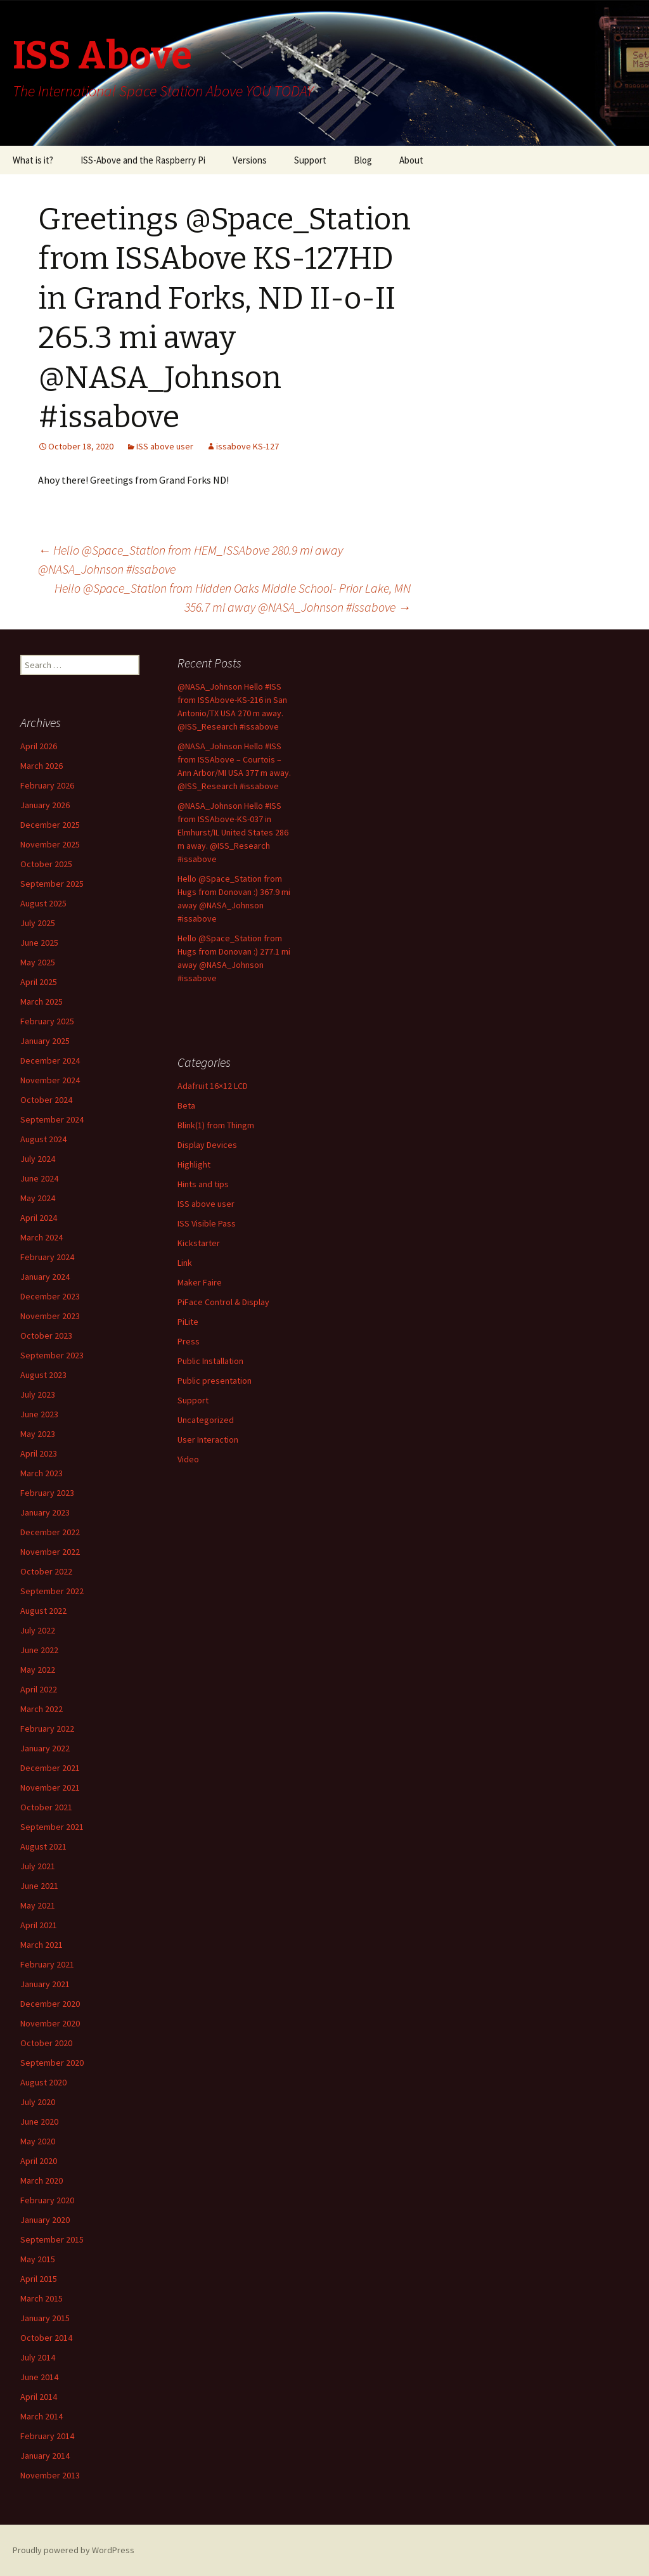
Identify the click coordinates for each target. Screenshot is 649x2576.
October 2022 (46, 1571)
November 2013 (50, 2475)
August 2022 (43, 1610)
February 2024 (47, 1257)
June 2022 (39, 1650)
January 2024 (45, 1276)
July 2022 (37, 1630)
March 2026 (41, 765)
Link (184, 1262)
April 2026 (38, 746)
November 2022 (50, 1551)
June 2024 (39, 1178)
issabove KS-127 (247, 446)
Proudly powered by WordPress (73, 2550)
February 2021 (47, 1964)
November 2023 (50, 1316)
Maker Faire (199, 1282)
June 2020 (39, 2121)
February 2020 (47, 2200)
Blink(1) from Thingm (215, 1125)
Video (188, 1459)
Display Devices (207, 1144)
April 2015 (38, 2278)
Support (310, 160)
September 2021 (52, 1826)
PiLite (187, 1321)
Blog (363, 160)
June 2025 (39, 942)
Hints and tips (203, 1184)
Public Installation (210, 1361)
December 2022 (50, 1532)
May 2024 (37, 1198)
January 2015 (45, 2318)
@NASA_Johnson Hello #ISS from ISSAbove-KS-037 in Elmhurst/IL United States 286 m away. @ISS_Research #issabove (232, 832)
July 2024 (37, 1158)
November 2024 (50, 1080)
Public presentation (214, 1380)
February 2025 (47, 1021)
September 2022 (52, 1591)
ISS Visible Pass (206, 1223)
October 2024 (46, 1099)
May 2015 (37, 2259)
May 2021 (37, 1905)
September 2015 (52, 2239)
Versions (250, 160)
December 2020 (50, 2003)
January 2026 (45, 805)
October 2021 (46, 1807)
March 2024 (41, 1237)
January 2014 (45, 2455)
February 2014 (47, 2436)
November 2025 (50, 844)
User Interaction (207, 1439)
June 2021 (39, 1885)
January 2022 (45, 1748)
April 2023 (38, 1453)
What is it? (33, 160)
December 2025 (50, 824)
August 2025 (43, 903)
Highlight (193, 1164)
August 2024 (43, 1139)
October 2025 (46, 864)
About (411, 160)
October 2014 (46, 2337)
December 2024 (50, 1060)
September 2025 (52, 883)
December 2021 (50, 1768)
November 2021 (50, 1787)
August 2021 (43, 1846)
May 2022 (37, 1669)
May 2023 (37, 1433)
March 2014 (41, 2416)
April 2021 (38, 1925)
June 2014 (39, 2377)
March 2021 (41, 1944)
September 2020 (52, 2062)
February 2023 (47, 1492)
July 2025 (37, 923)
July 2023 (37, 1394)
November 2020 (50, 2023)
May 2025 (37, 962)
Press (188, 1341)
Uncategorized (205, 1420)
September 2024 (52, 1119)
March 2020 (41, 2180)
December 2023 (50, 1296)
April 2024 (38, 1217)
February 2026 (47, 785)
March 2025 (41, 1001)
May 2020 (37, 2141)
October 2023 (46, 1335)
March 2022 (41, 1709)
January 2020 (45, 2219)
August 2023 (43, 1375)
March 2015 (41, 2298)
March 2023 (41, 1473)
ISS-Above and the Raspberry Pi (142, 160)
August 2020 (43, 2082)
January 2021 (45, 1984)
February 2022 (47, 1728)
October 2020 (46, 2043)
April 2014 (38, 2396)
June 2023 (39, 1414)
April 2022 (38, 1689)
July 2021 (37, 1866)
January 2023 (45, 1512)
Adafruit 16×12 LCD (212, 1086)
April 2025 (38, 982)
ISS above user (164, 446)
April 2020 (38, 2161)
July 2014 (37, 2357)
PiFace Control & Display (223, 1302)
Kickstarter (198, 1243)
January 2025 (45, 1040)
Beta (186, 1105)
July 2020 (37, 2102)
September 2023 (52, 1355)
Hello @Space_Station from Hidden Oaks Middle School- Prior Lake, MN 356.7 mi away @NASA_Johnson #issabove (233, 597)
